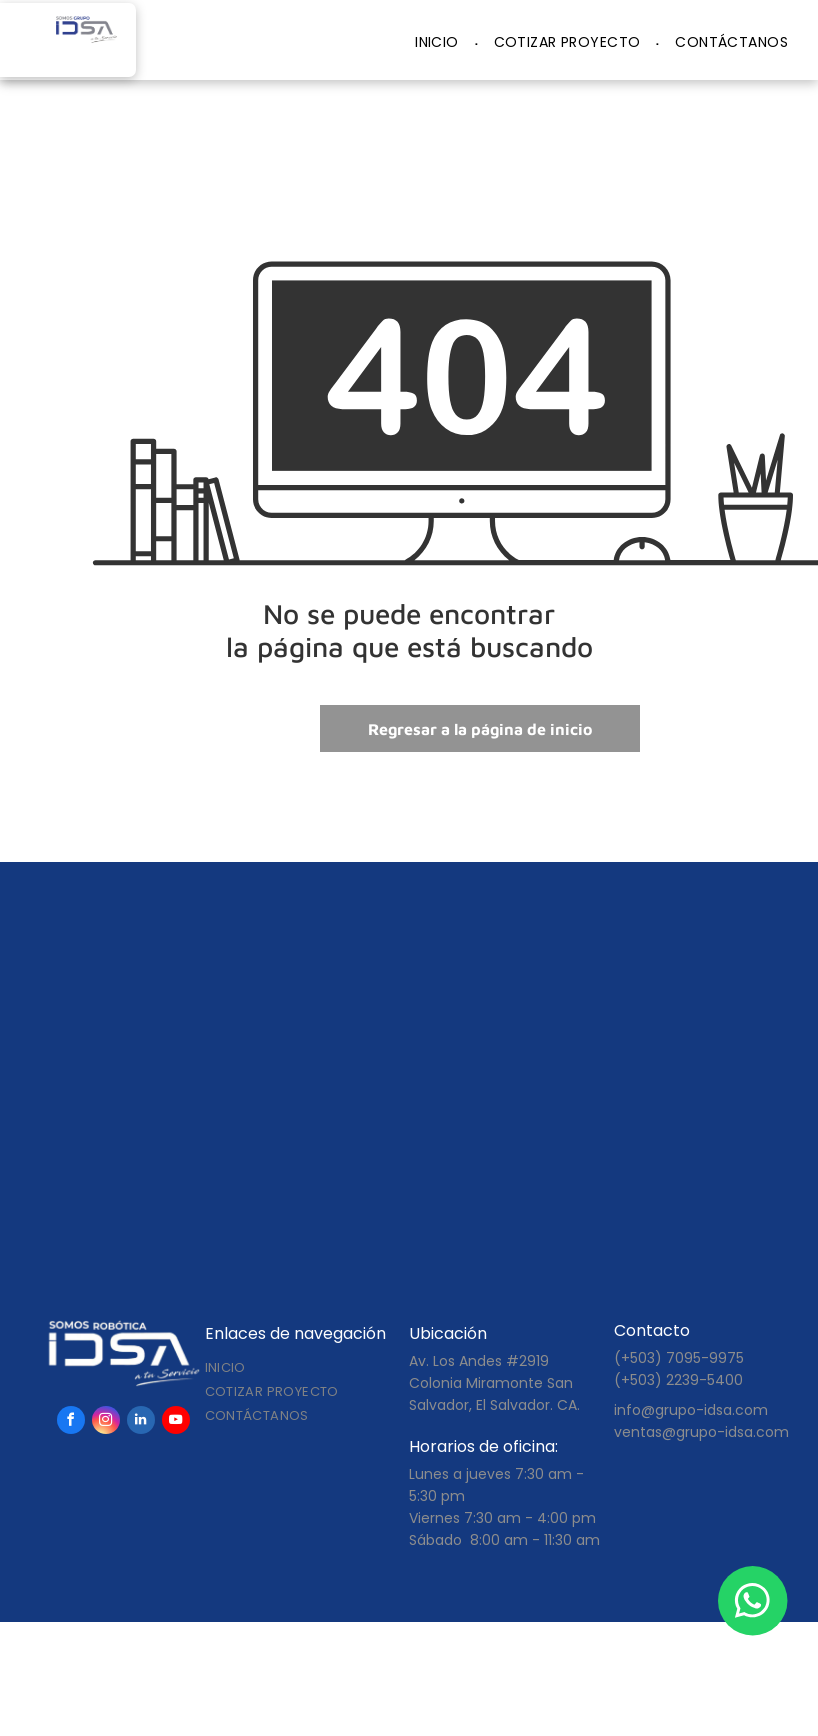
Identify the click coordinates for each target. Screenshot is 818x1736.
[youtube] (176, 1422)
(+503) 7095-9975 (679, 1358)
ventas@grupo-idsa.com (701, 1432)
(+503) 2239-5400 (678, 1380)
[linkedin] (141, 1422)
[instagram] (106, 1422)
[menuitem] (439, 42)
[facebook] (71, 1422)
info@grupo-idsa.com (691, 1410)
